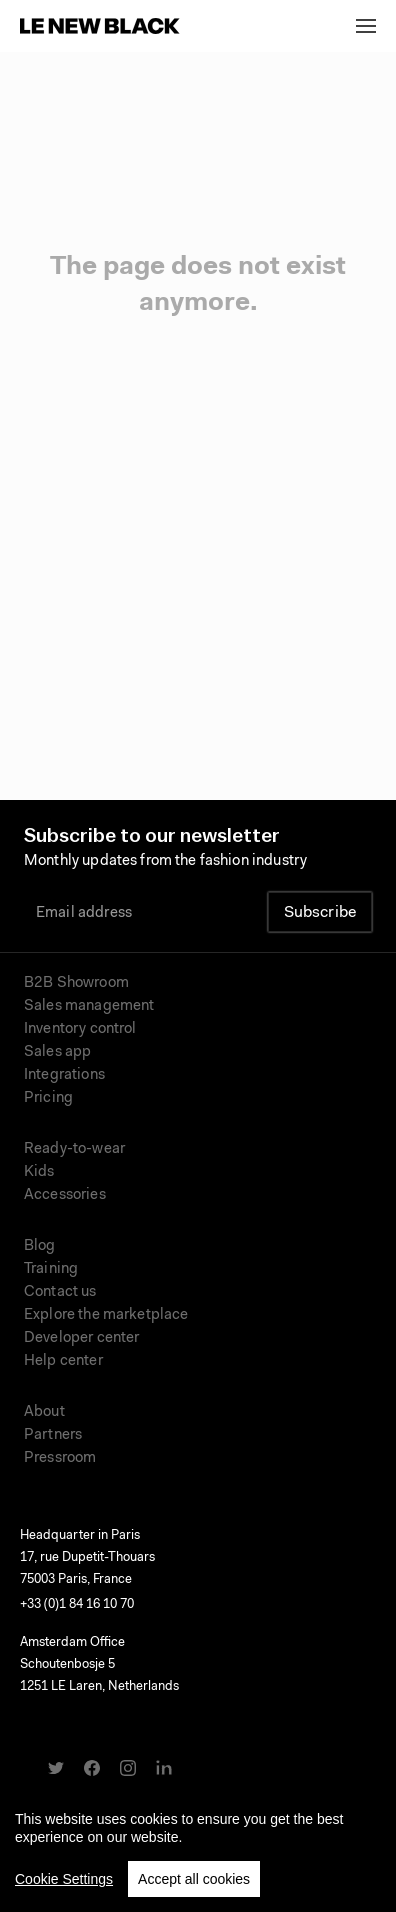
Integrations (64, 1075)
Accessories (65, 1195)
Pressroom (60, 1458)
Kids (39, 1172)
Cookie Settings (64, 1884)
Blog (40, 1246)
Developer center (81, 1338)
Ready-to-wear (74, 1149)
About (44, 1412)
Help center (63, 1361)
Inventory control (80, 1029)
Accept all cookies (194, 1884)
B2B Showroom (76, 983)
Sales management (89, 1006)
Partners (53, 1435)
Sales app (57, 1052)
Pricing (48, 1098)
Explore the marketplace (106, 1315)
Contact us (60, 1292)
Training (51, 1269)
